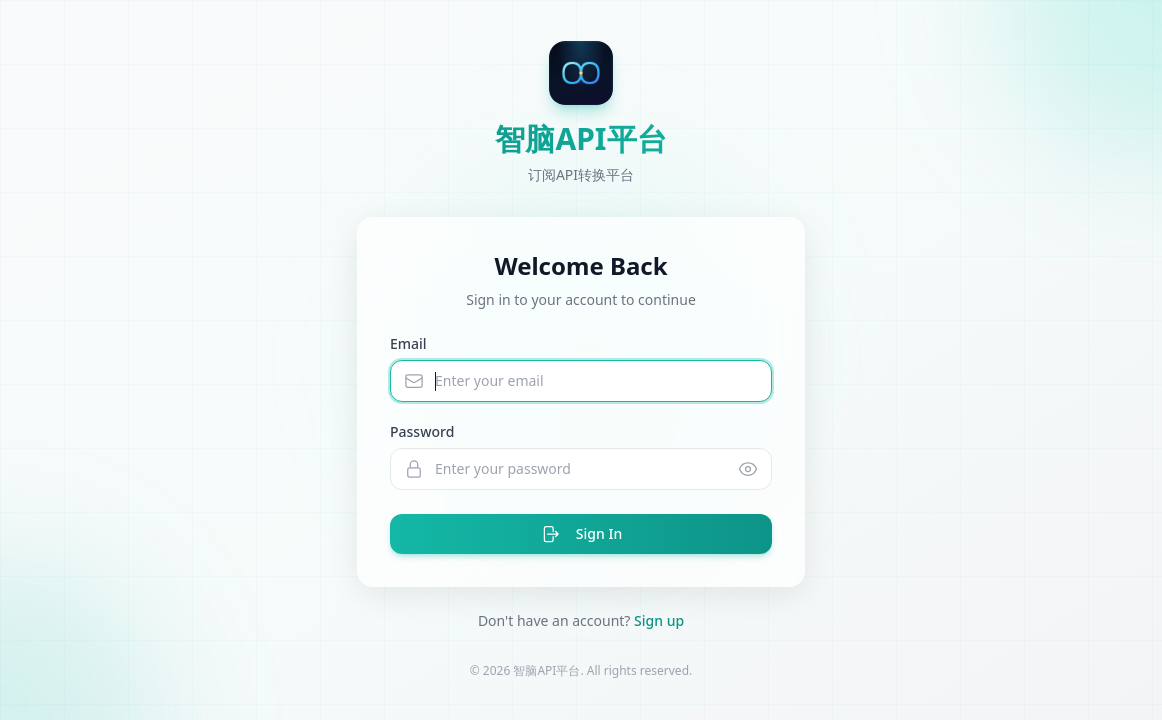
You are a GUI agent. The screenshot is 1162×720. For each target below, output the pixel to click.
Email (408, 343)
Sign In (581, 534)
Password (422, 431)
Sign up (659, 620)
